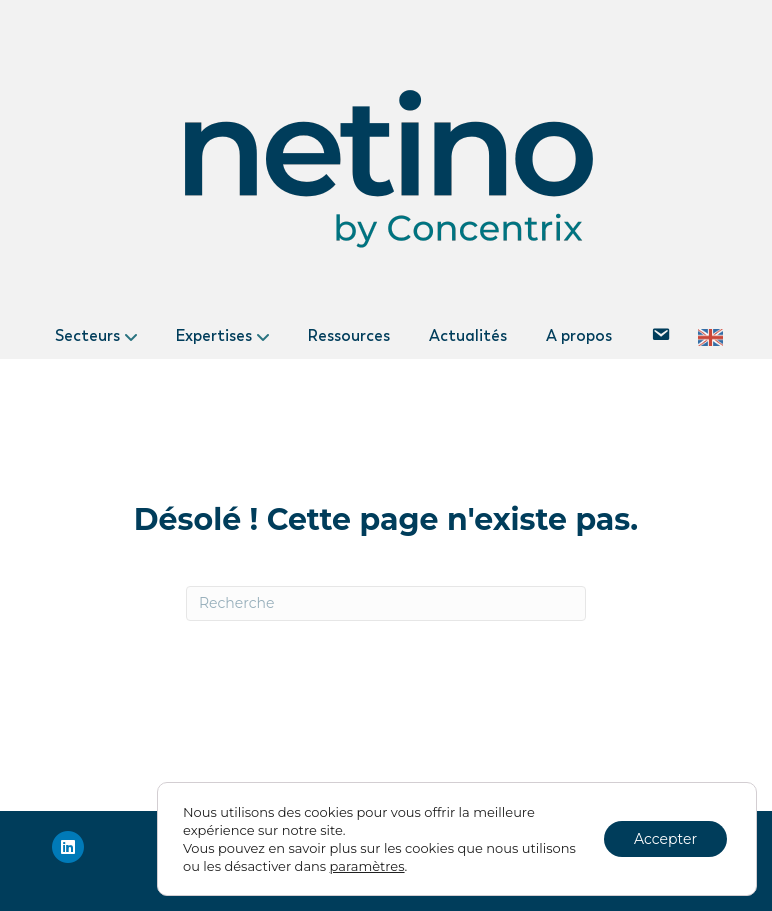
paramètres (367, 866)
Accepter (665, 839)
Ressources (349, 335)
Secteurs (87, 335)
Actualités (468, 335)
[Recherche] (386, 603)
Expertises (214, 335)
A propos (579, 335)
